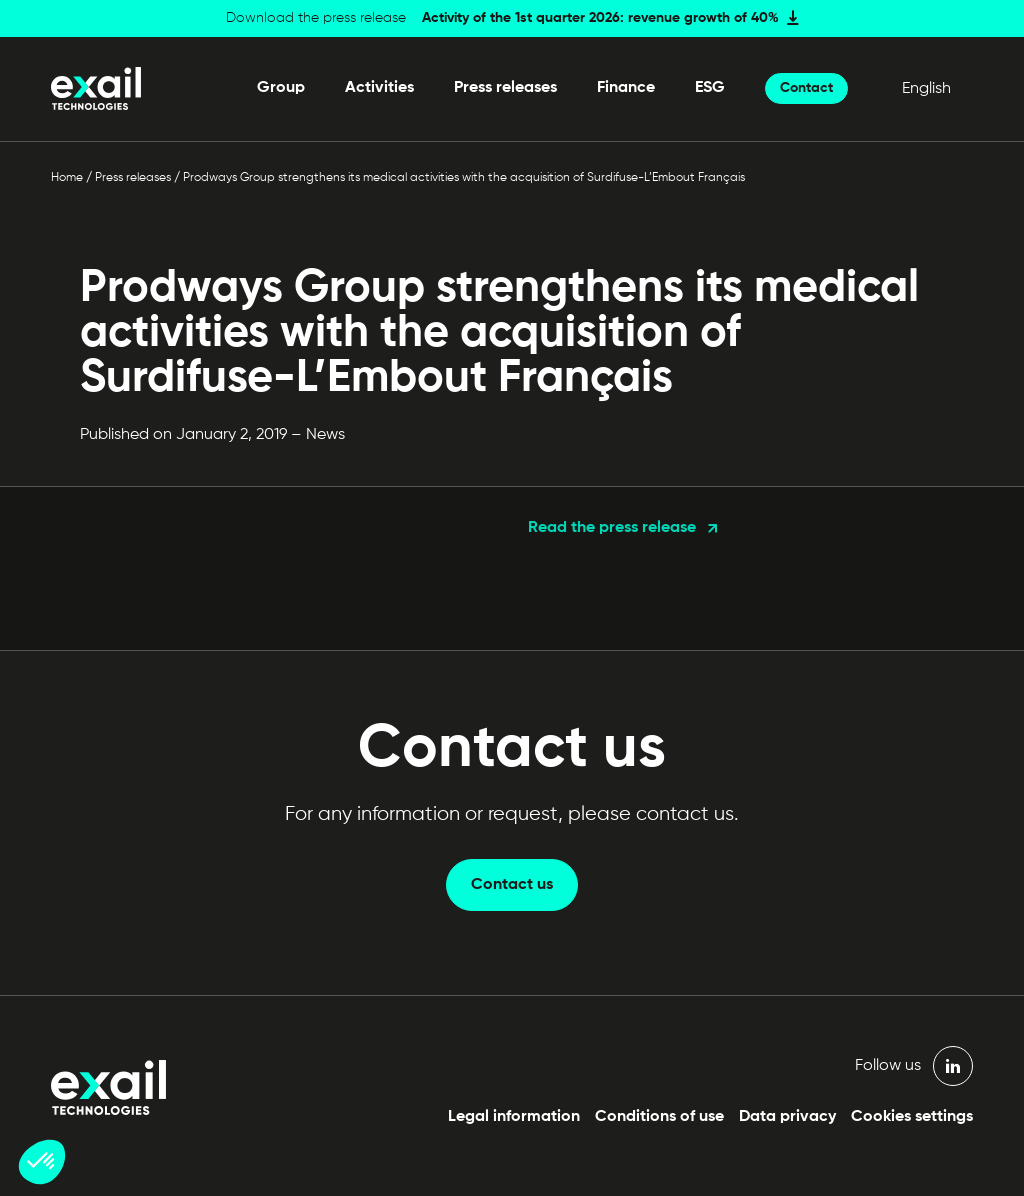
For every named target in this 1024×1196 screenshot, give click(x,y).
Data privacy (787, 1117)
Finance (626, 88)
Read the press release (612, 528)
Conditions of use (659, 1117)
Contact (806, 88)
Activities (379, 88)
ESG (710, 88)
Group (281, 88)
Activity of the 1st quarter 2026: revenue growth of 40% (600, 18)
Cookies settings (912, 1117)
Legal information (514, 1117)
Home (67, 178)
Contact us (512, 885)
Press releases (505, 88)
